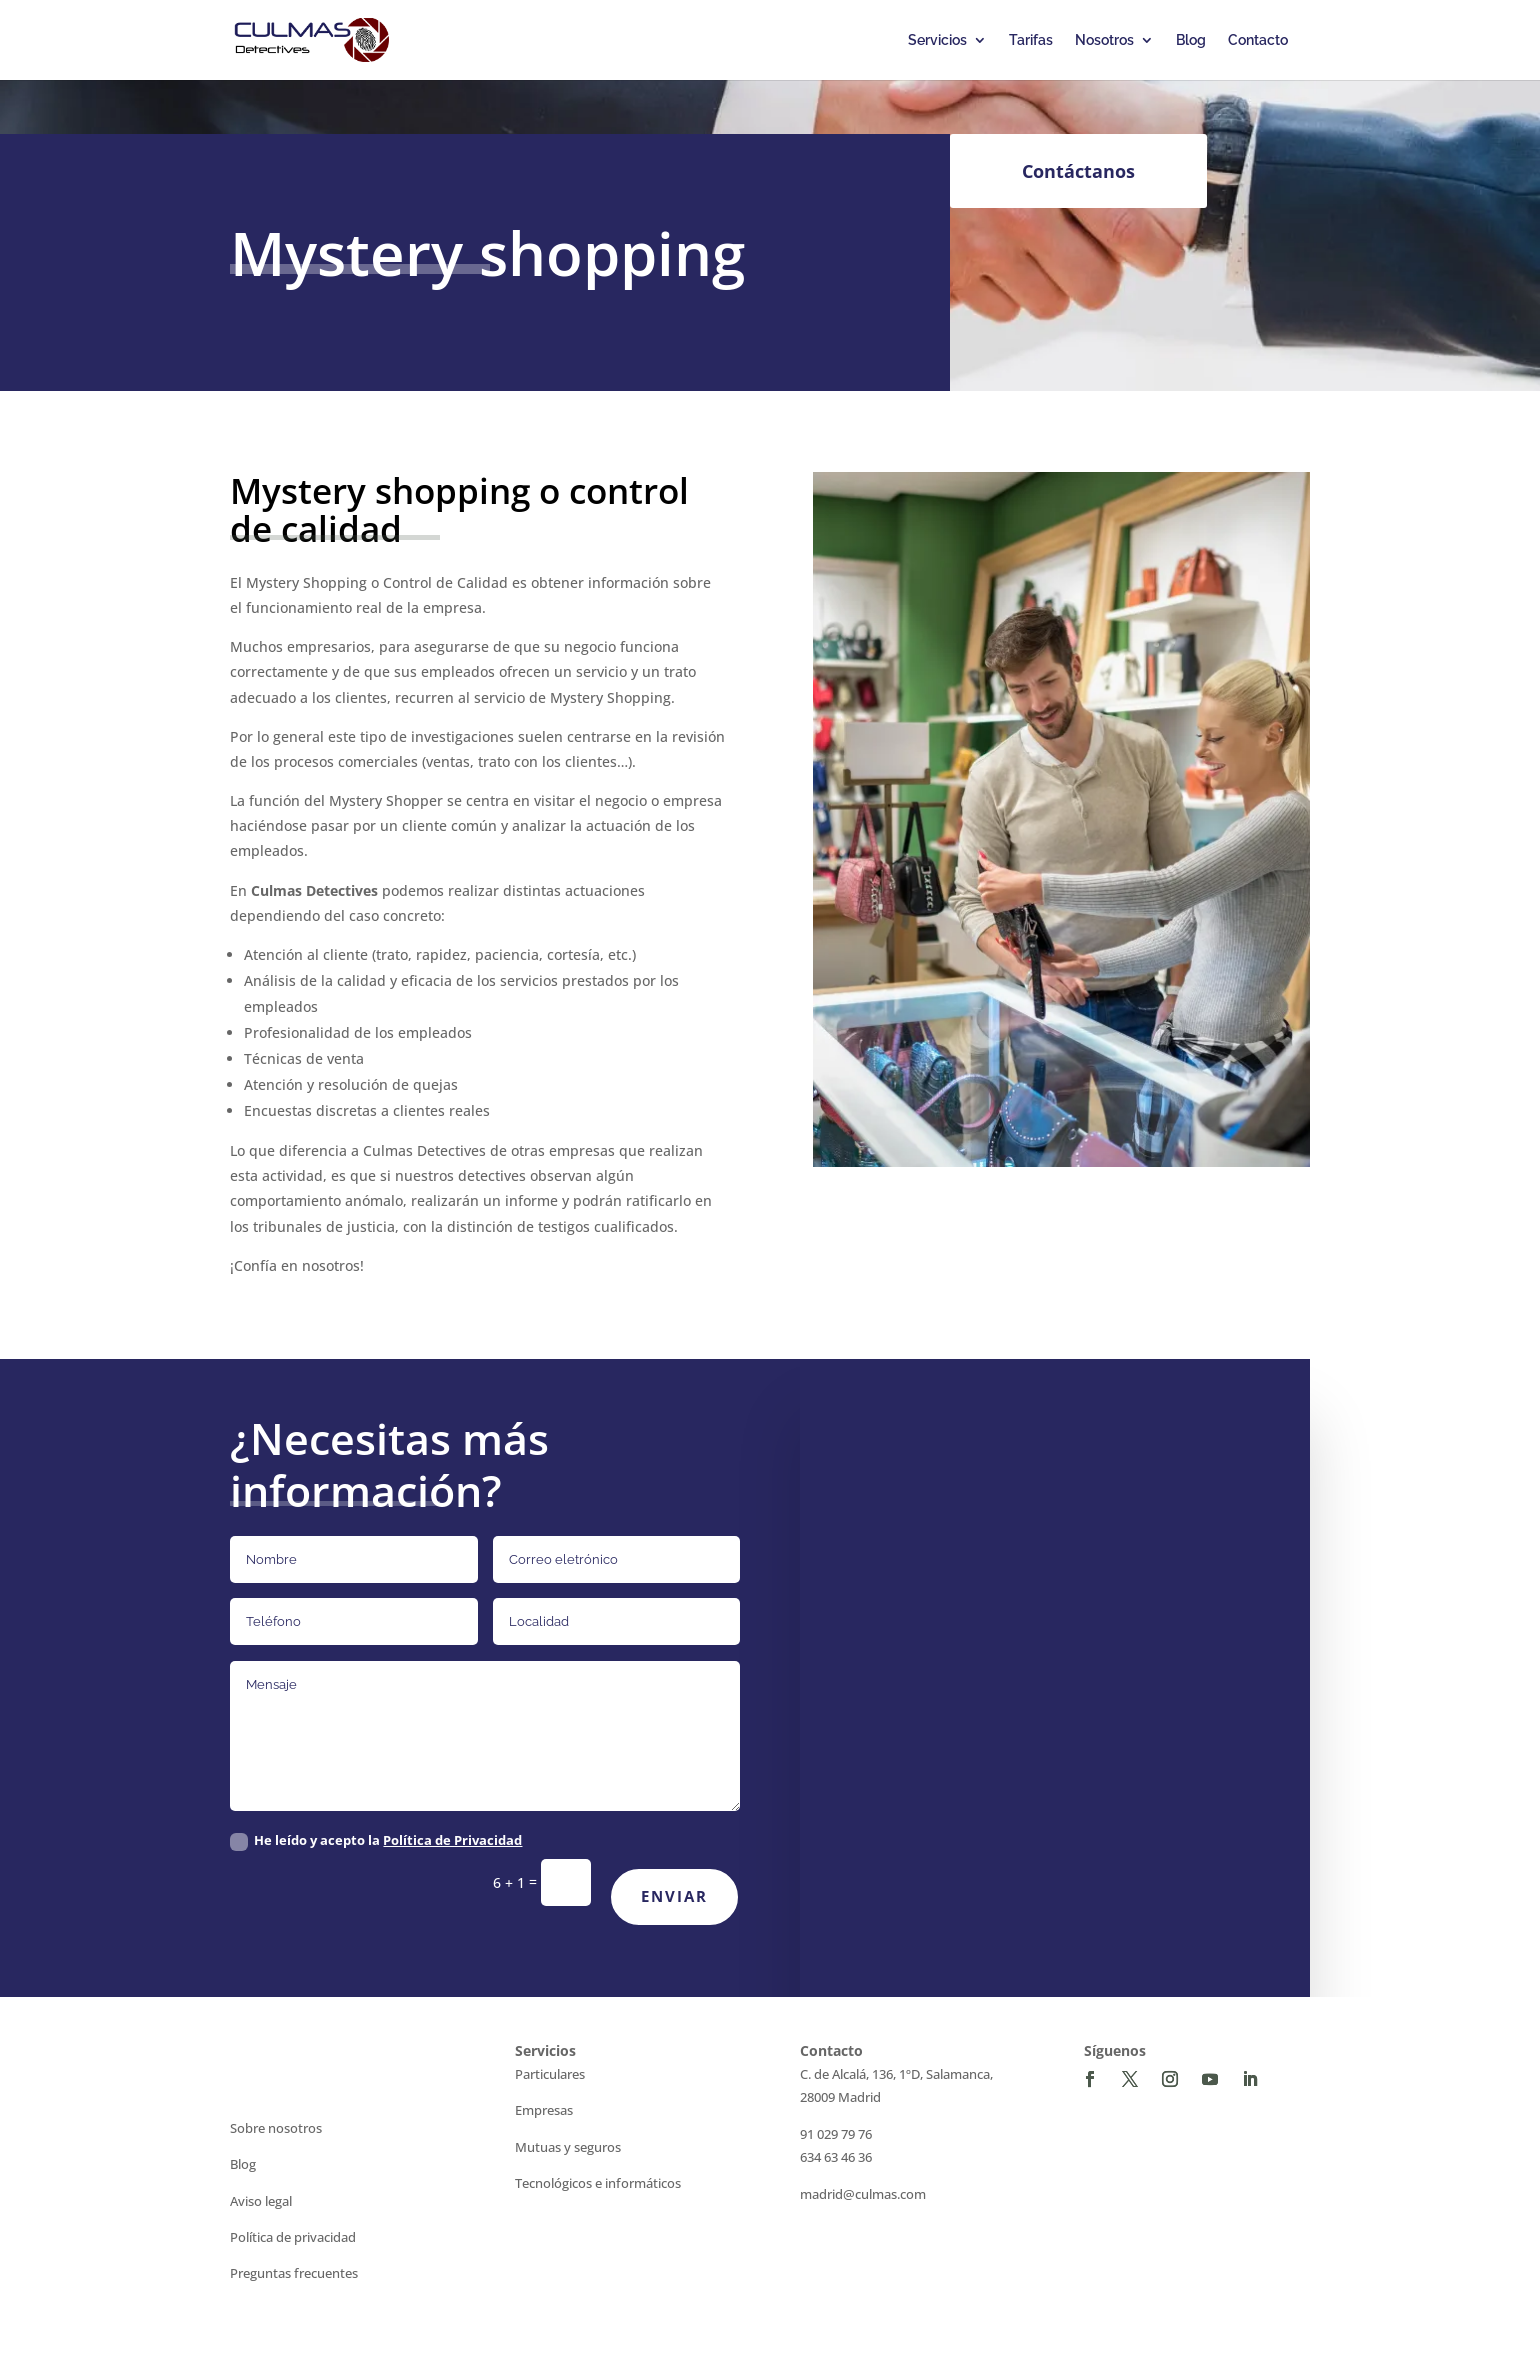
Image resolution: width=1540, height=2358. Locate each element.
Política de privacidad (293, 2237)
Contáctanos (1078, 171)
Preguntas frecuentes (294, 2273)
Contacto (1258, 40)
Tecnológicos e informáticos (598, 2183)
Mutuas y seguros (568, 2147)
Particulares (550, 2074)
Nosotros (1104, 40)
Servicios (937, 40)
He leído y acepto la (376, 1841)
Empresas (544, 2110)
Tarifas (1031, 40)
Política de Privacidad (452, 1840)
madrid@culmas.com (863, 2194)
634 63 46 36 (836, 2157)
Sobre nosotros (276, 2128)
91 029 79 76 (836, 2134)
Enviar (674, 1896)
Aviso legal (261, 2201)
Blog (1191, 40)
